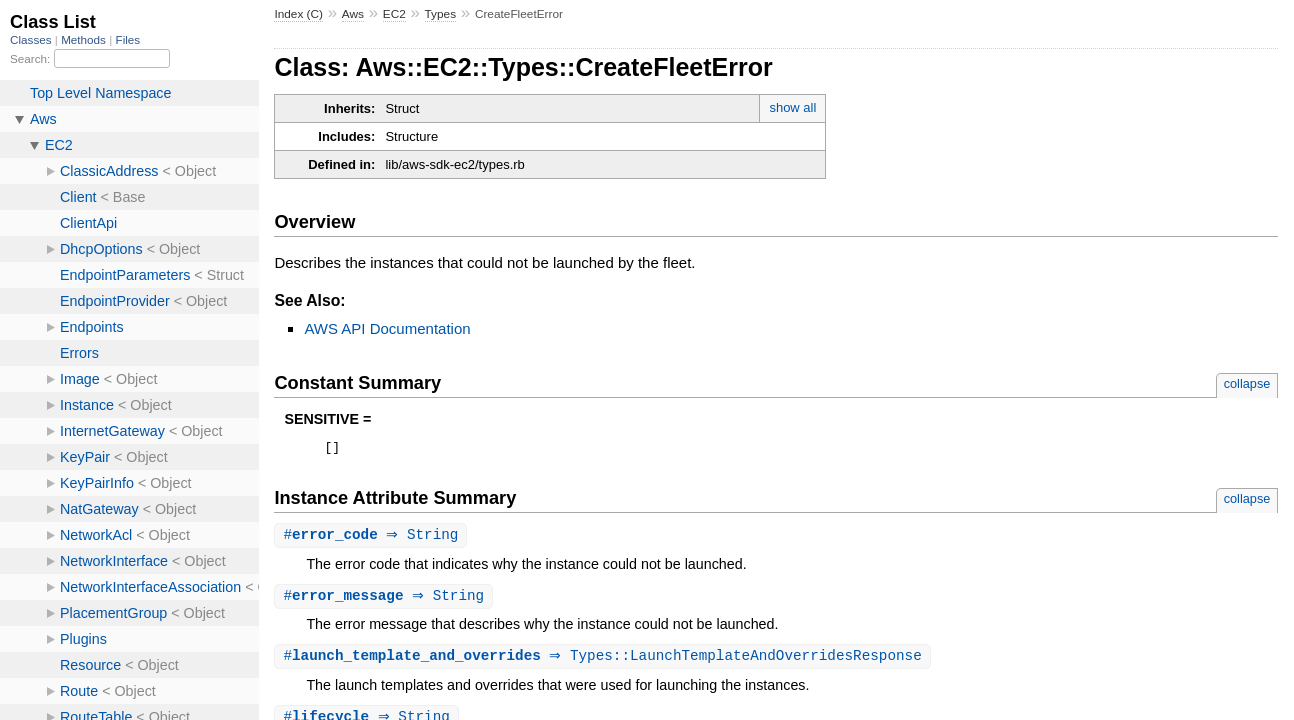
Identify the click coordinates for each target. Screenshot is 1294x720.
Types (441, 14)
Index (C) (298, 14)
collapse (1247, 383)
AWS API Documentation (387, 328)
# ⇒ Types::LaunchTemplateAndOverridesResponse (604, 661)
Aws (353, 14)
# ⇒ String (373, 538)
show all (792, 107)
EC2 (394, 14)
